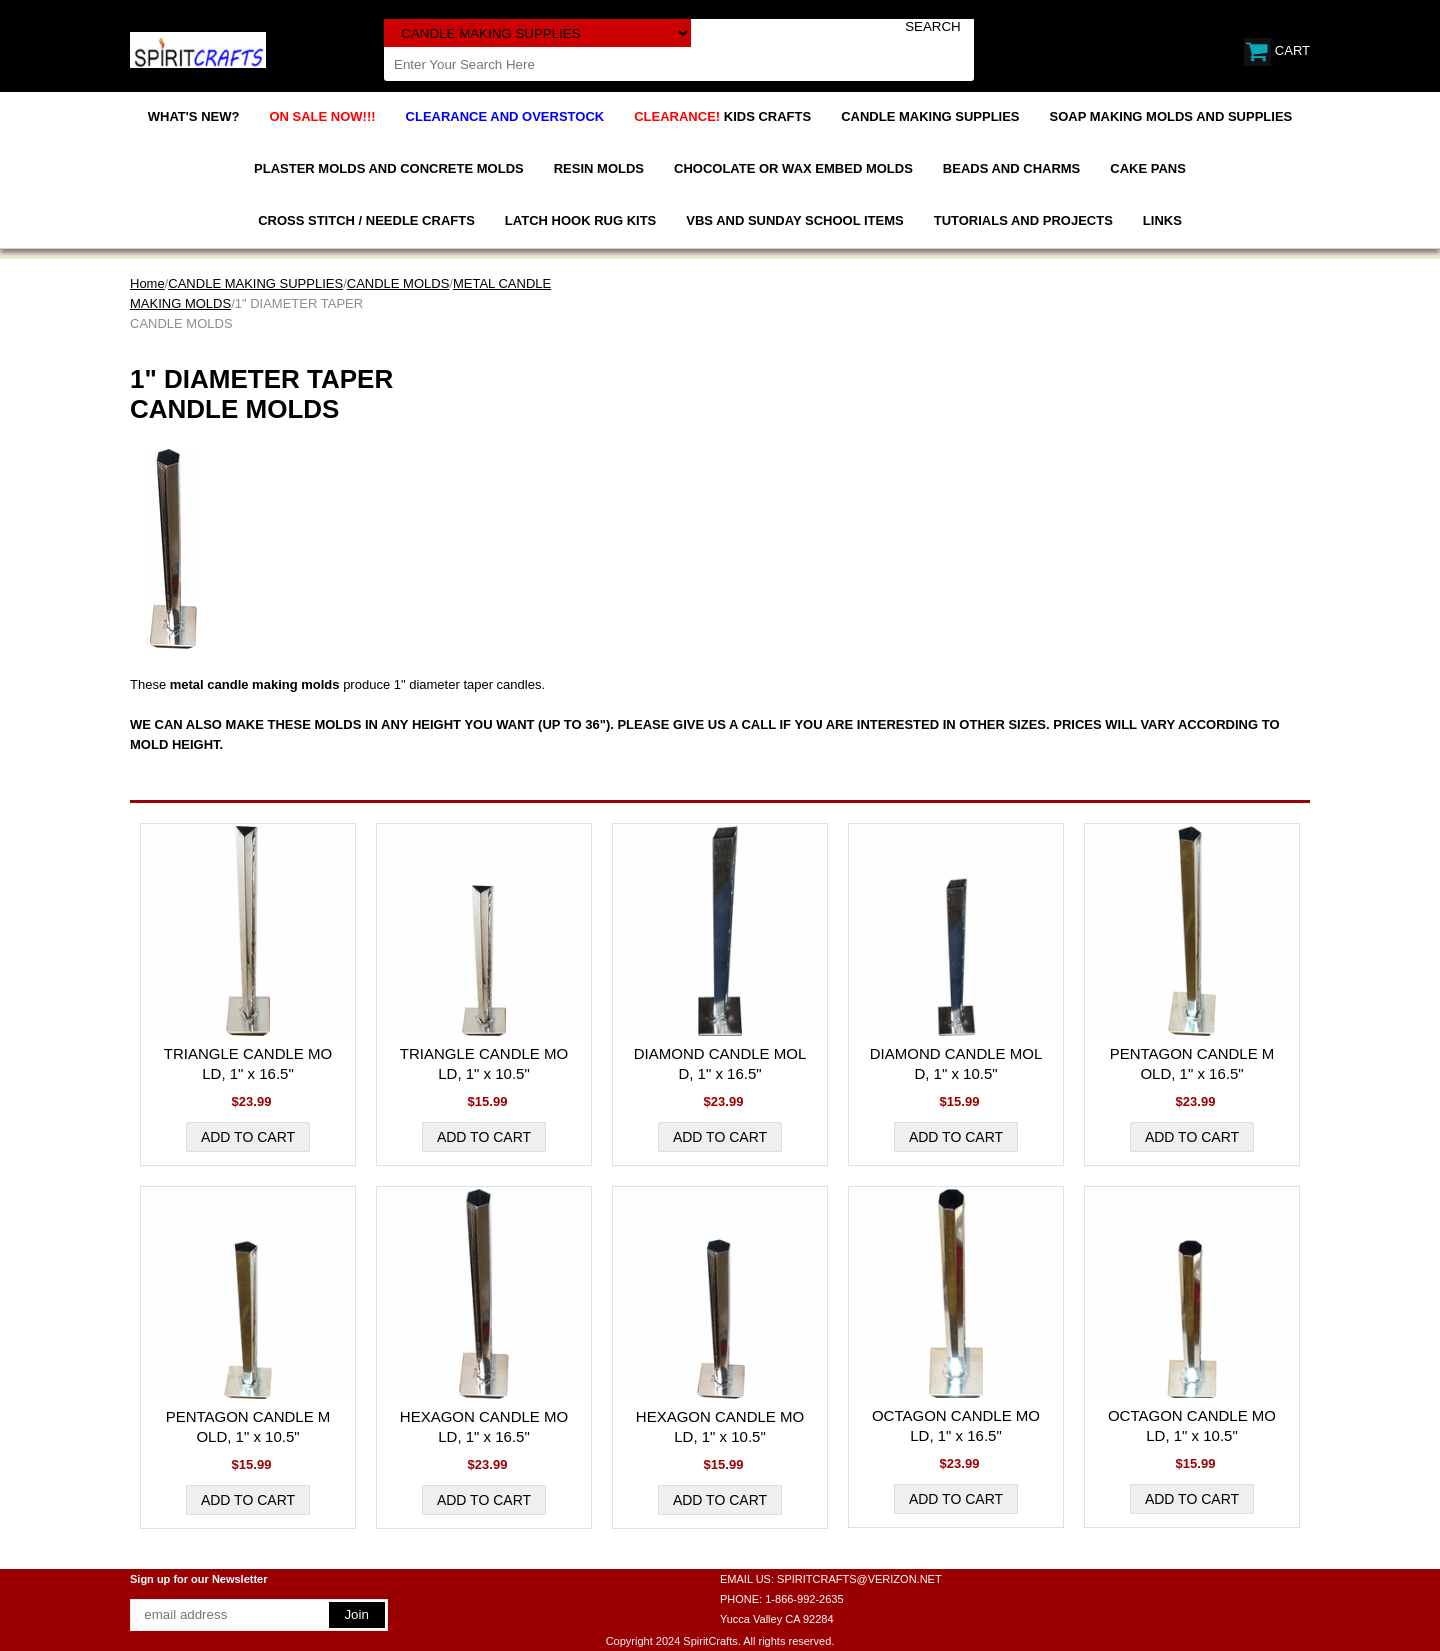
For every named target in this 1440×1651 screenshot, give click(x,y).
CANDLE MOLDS (398, 283)
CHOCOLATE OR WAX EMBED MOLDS (793, 168)
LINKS (1162, 220)
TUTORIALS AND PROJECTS (1023, 220)
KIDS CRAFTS (722, 116)
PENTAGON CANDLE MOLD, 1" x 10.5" (248, 1426)
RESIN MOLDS (599, 168)
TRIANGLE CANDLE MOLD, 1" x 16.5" (248, 1063)
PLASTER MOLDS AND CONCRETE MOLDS (389, 168)
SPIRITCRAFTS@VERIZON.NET (859, 1579)
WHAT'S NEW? (194, 116)
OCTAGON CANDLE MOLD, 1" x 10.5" (1192, 1425)
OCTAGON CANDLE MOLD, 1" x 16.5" (956, 1425)
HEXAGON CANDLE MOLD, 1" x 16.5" (484, 1426)
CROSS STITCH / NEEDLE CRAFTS (366, 220)
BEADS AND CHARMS (1011, 168)
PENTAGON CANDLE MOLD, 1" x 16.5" (1192, 1063)
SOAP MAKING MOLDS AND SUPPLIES (1171, 116)
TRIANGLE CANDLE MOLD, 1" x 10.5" (484, 1063)
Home (147, 283)
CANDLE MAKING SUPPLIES (930, 116)
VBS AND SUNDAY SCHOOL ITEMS (794, 220)
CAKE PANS (1148, 168)
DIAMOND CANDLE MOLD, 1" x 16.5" (720, 1063)
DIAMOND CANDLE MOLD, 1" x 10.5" (956, 1063)
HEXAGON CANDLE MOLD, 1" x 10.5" (720, 1426)
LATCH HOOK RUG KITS (580, 220)
